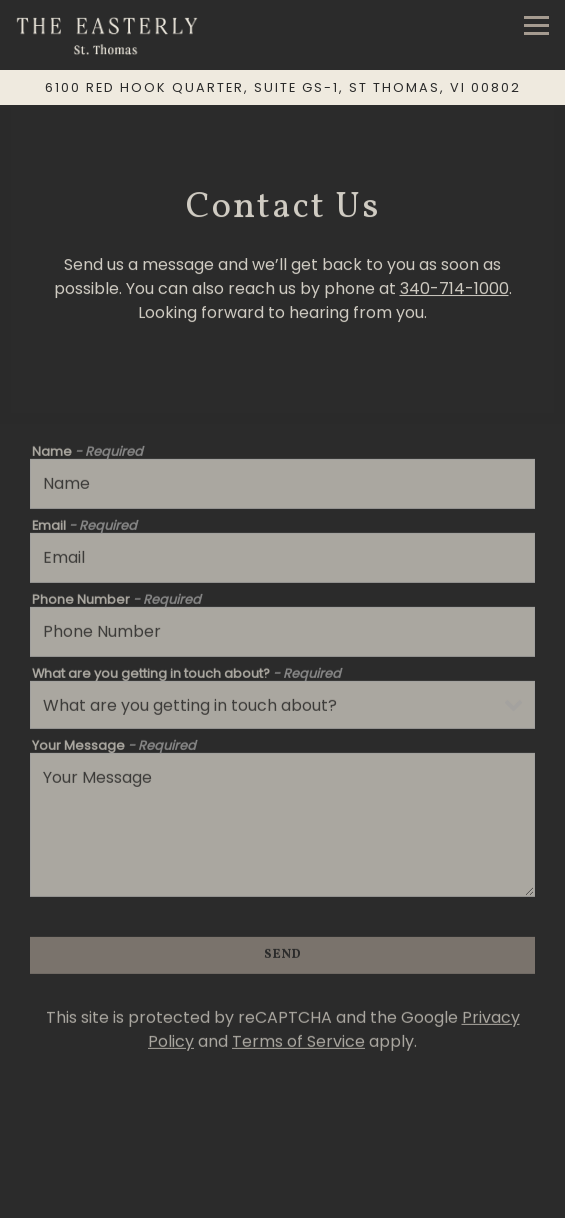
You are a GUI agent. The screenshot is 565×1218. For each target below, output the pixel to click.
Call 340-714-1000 (283, 1161)
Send (283, 958)
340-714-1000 (454, 290)
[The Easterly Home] (110, 35)
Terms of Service (298, 1044)
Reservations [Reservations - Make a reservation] (283, 1199)
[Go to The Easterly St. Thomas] (282, 87)
